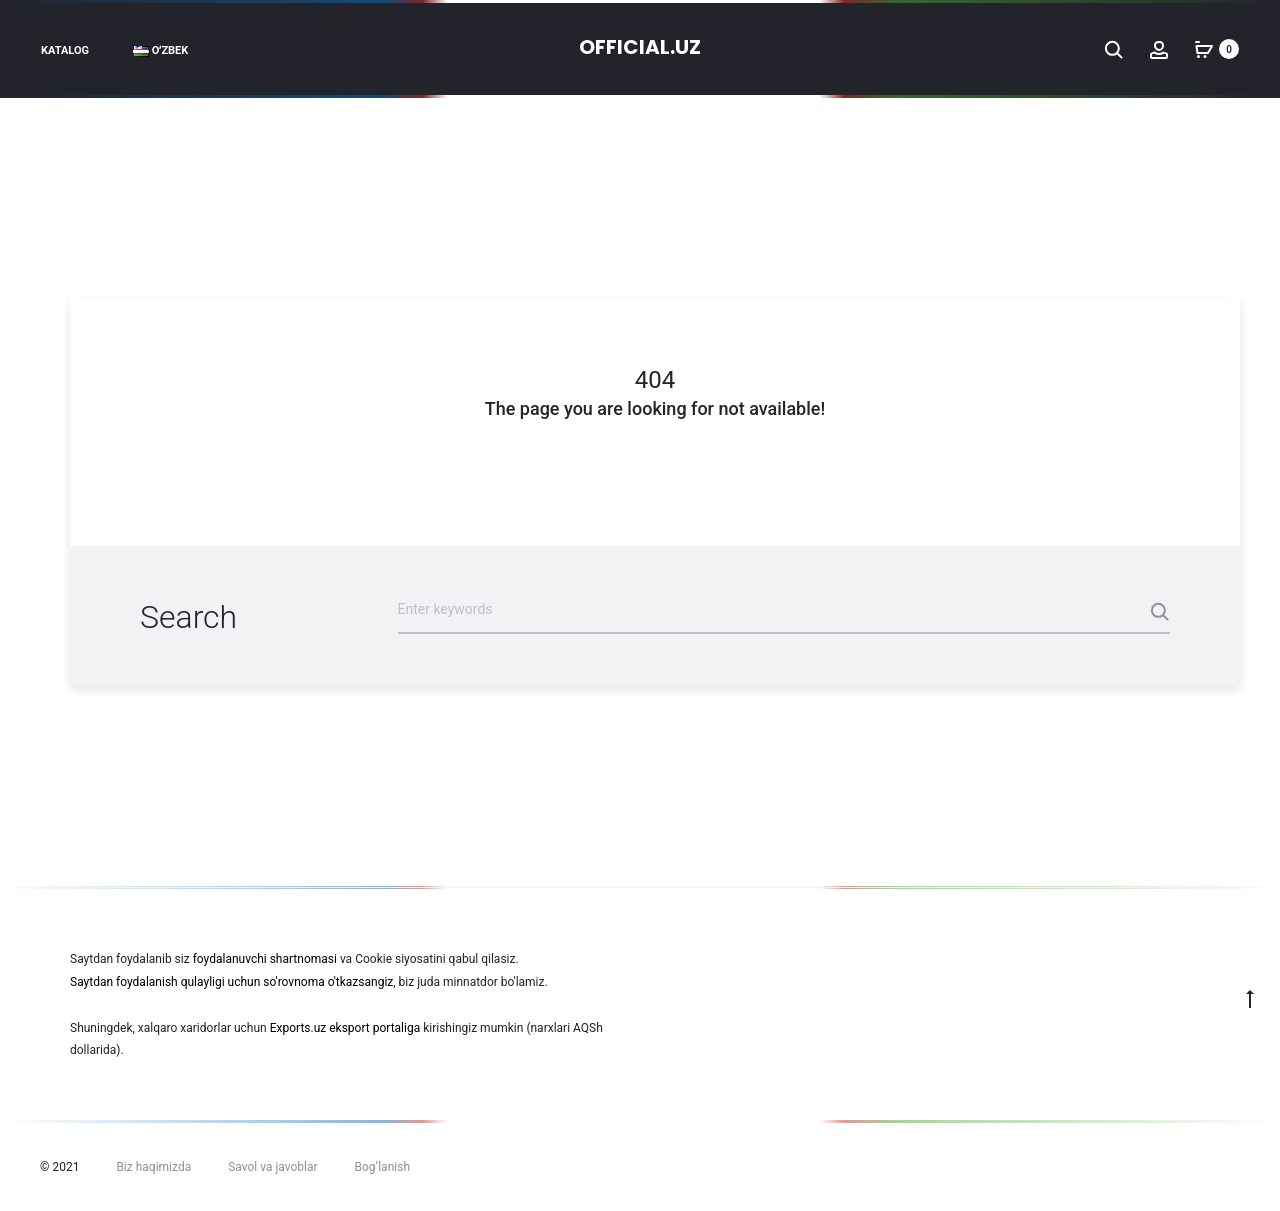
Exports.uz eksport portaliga (345, 1028)
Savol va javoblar (272, 1167)
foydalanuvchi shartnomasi (265, 959)
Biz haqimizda (153, 1167)
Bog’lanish (382, 1167)
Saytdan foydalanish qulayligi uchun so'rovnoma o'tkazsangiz (231, 982)
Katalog (65, 50)
